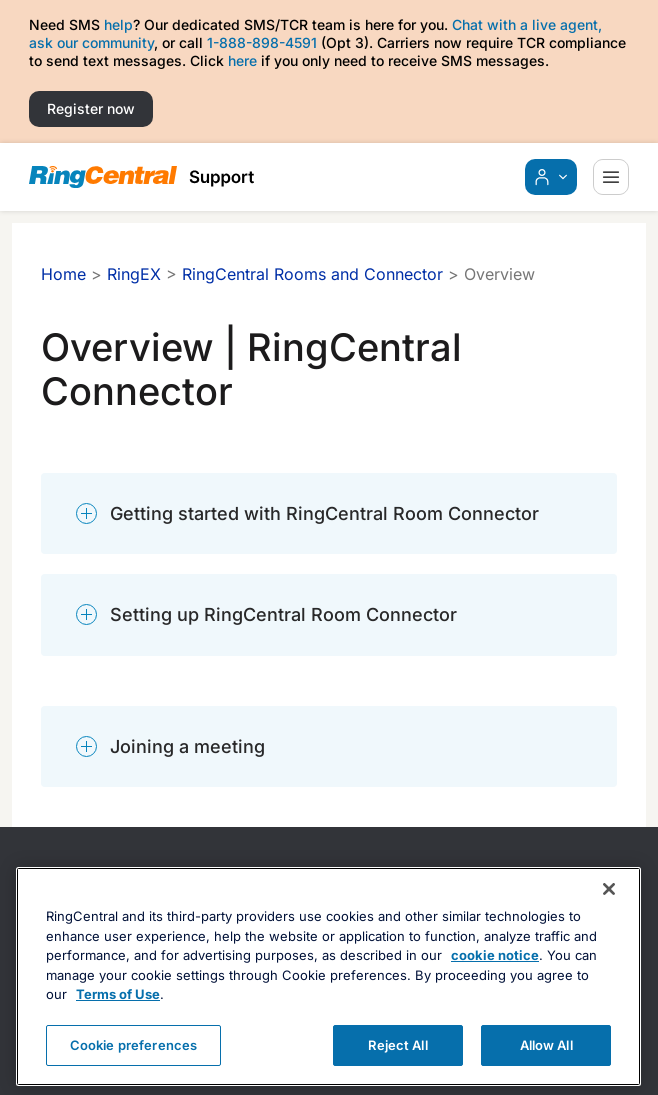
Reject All (397, 1065)
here (242, 60)
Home (63, 274)
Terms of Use (118, 1015)
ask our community (91, 42)
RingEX (134, 274)
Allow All (546, 1065)
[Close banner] (609, 910)
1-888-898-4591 (262, 42)
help (118, 24)
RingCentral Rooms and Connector (312, 274)
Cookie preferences (133, 1065)
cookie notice (495, 976)
